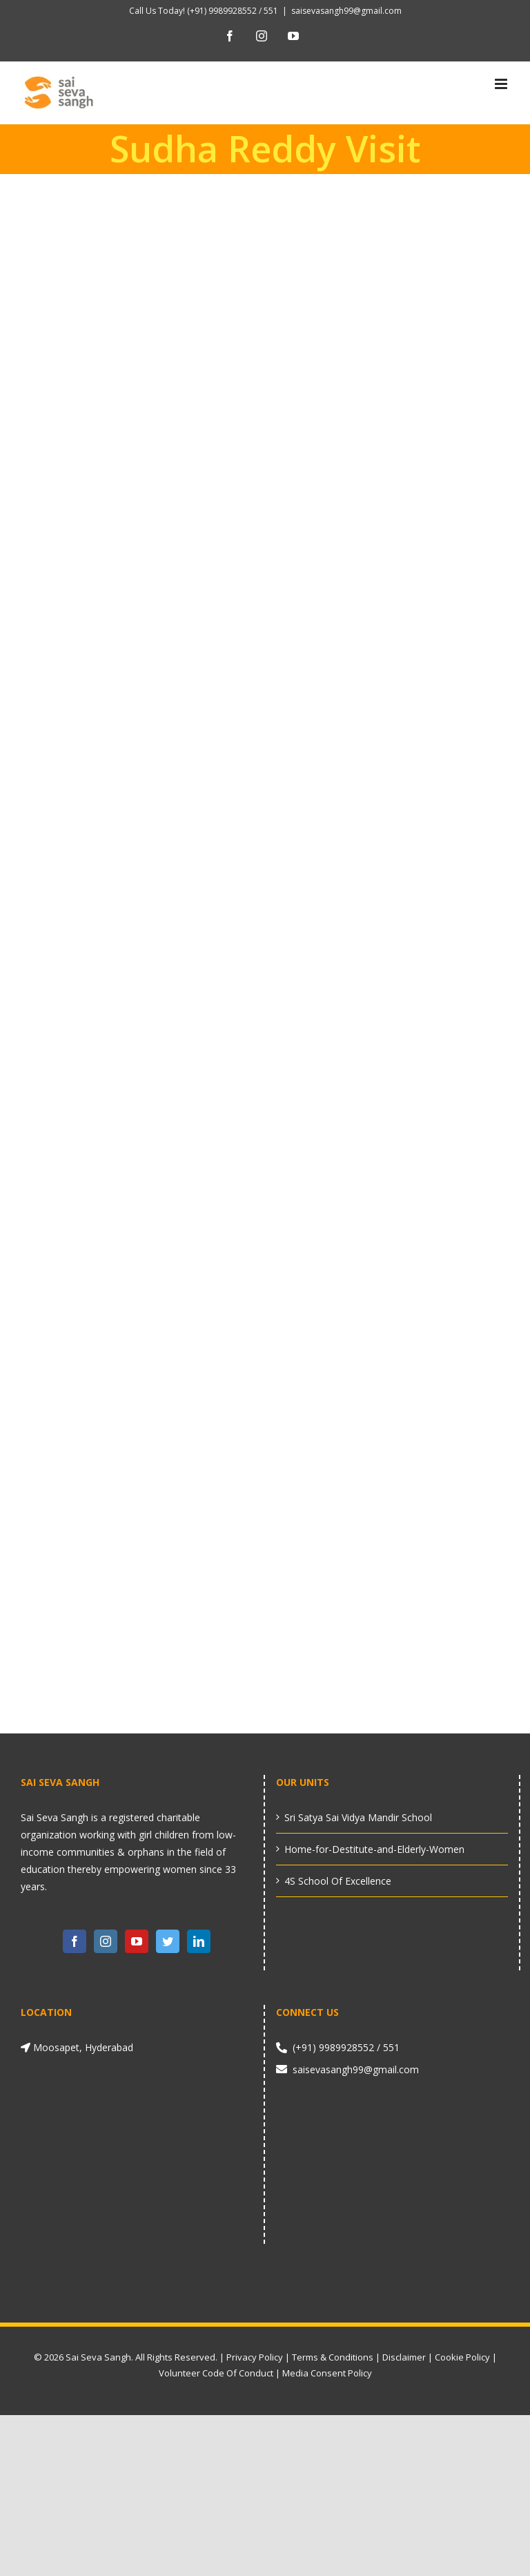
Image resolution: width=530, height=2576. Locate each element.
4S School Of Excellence (337, 1880)
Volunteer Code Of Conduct (216, 2373)
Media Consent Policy (327, 2373)
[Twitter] (167, 1941)
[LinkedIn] (198, 1941)
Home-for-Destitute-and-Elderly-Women (374, 1849)
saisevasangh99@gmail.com (346, 11)
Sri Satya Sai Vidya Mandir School (358, 1817)
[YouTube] (136, 1941)
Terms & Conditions (332, 2357)
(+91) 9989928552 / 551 (231, 11)
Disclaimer (404, 2357)
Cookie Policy (462, 2357)
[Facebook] (74, 1941)
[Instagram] (105, 1941)
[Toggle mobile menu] (502, 84)
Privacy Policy (254, 2357)
